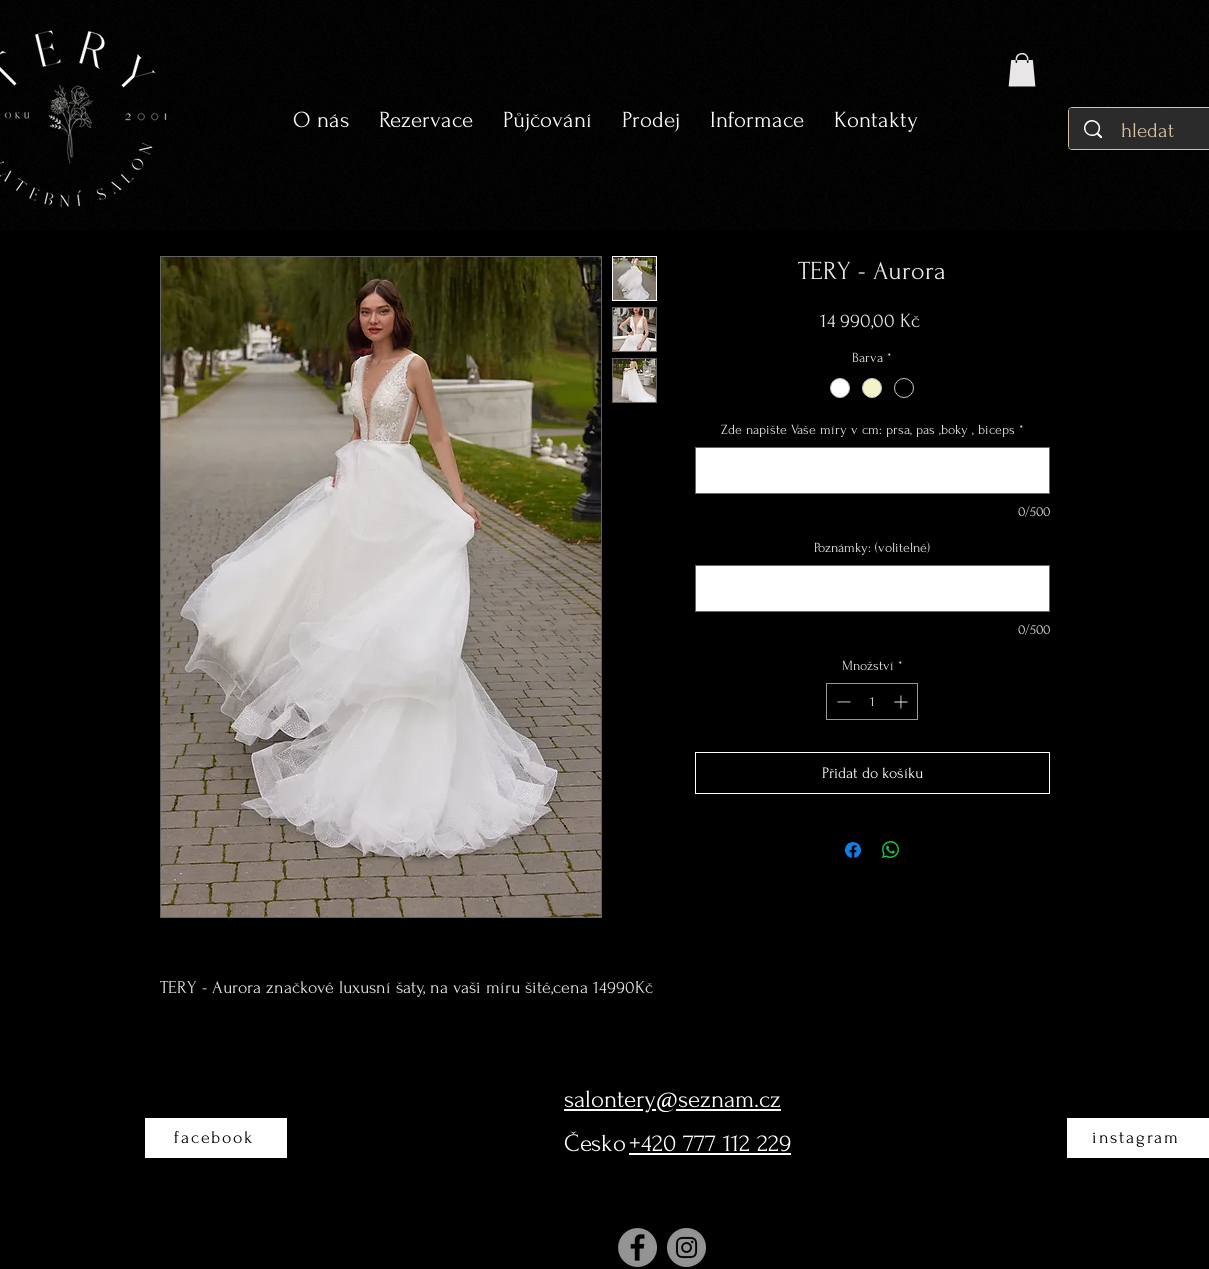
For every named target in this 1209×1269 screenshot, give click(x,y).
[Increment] (902, 701)
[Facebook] (637, 1247)
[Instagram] (686, 1247)
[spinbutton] (872, 701)
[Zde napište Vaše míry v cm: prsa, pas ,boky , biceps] (872, 470)
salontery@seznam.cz (672, 1099)
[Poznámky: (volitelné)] (872, 588)
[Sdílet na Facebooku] (853, 850)
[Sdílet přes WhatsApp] (891, 850)
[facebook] (216, 1138)
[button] (547, 120)
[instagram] (1138, 1138)
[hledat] (1149, 130)
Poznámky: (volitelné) (872, 547)
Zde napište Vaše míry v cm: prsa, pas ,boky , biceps (872, 429)
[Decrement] (841, 701)
